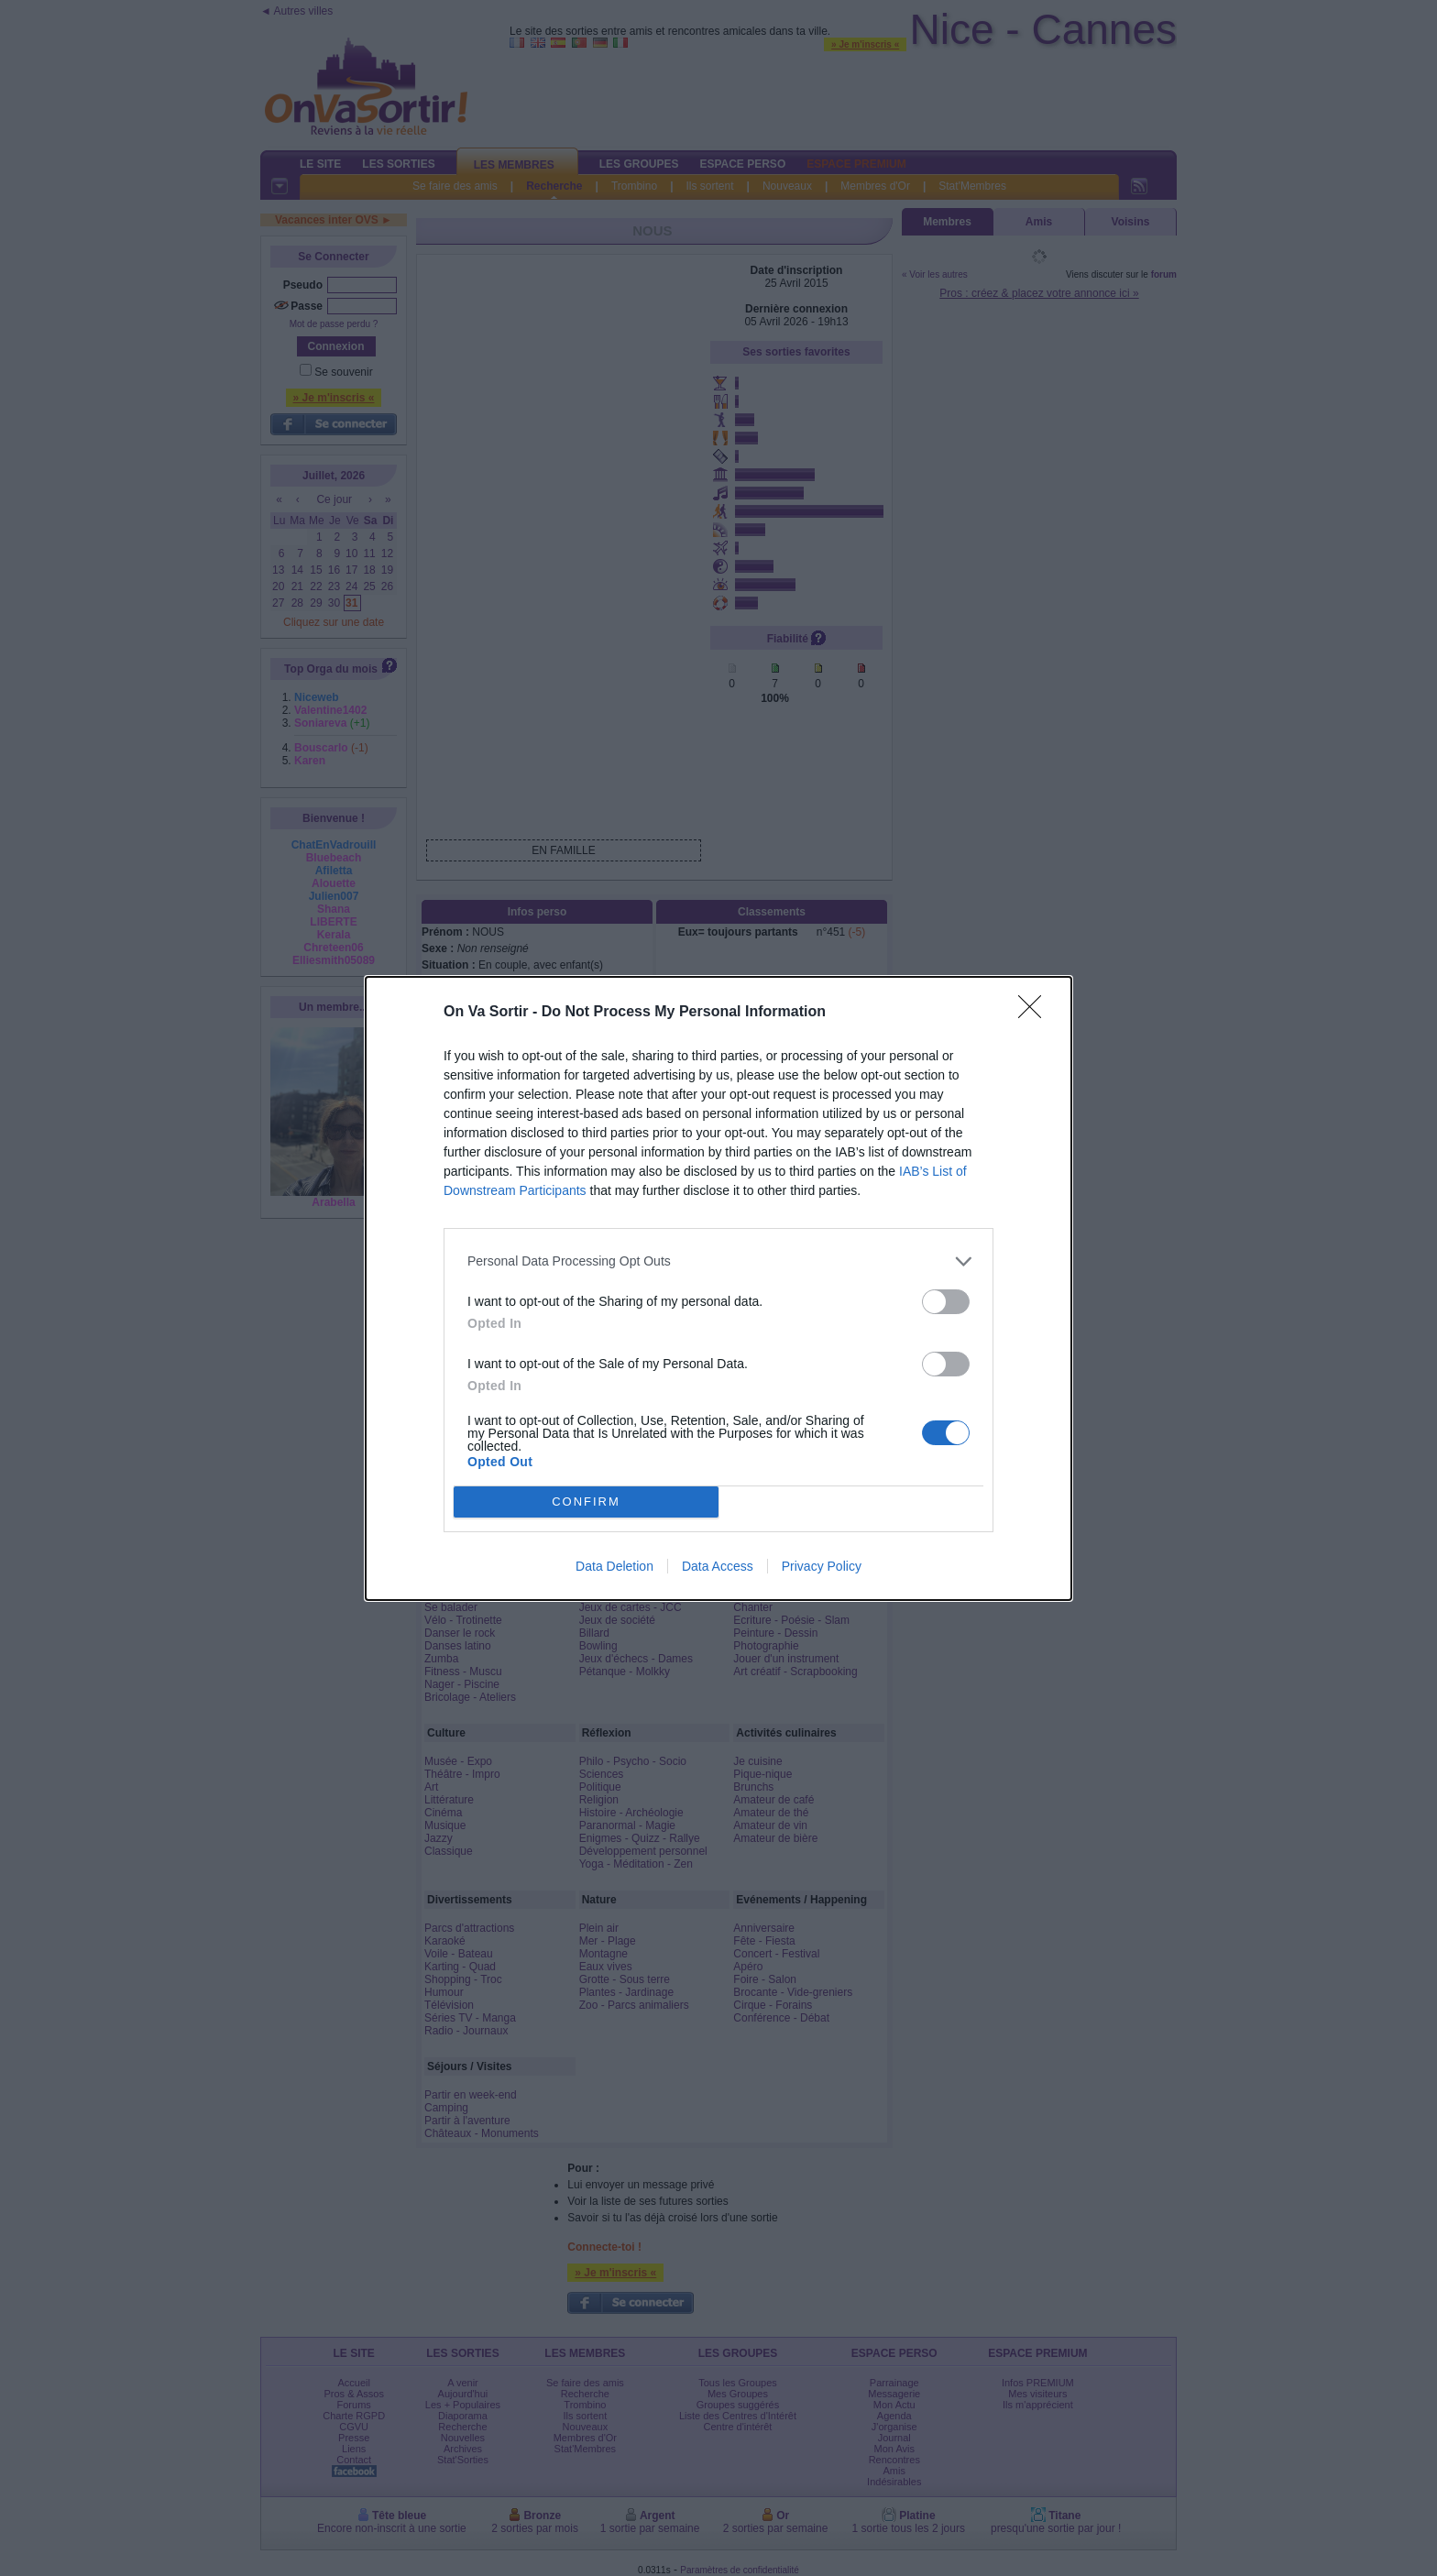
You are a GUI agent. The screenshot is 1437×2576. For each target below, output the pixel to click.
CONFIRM (586, 1501)
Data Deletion (614, 1566)
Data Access (717, 1566)
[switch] (946, 1301)
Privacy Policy (821, 1566)
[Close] (1035, 1012)
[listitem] (718, 1261)
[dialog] (718, 1288)
